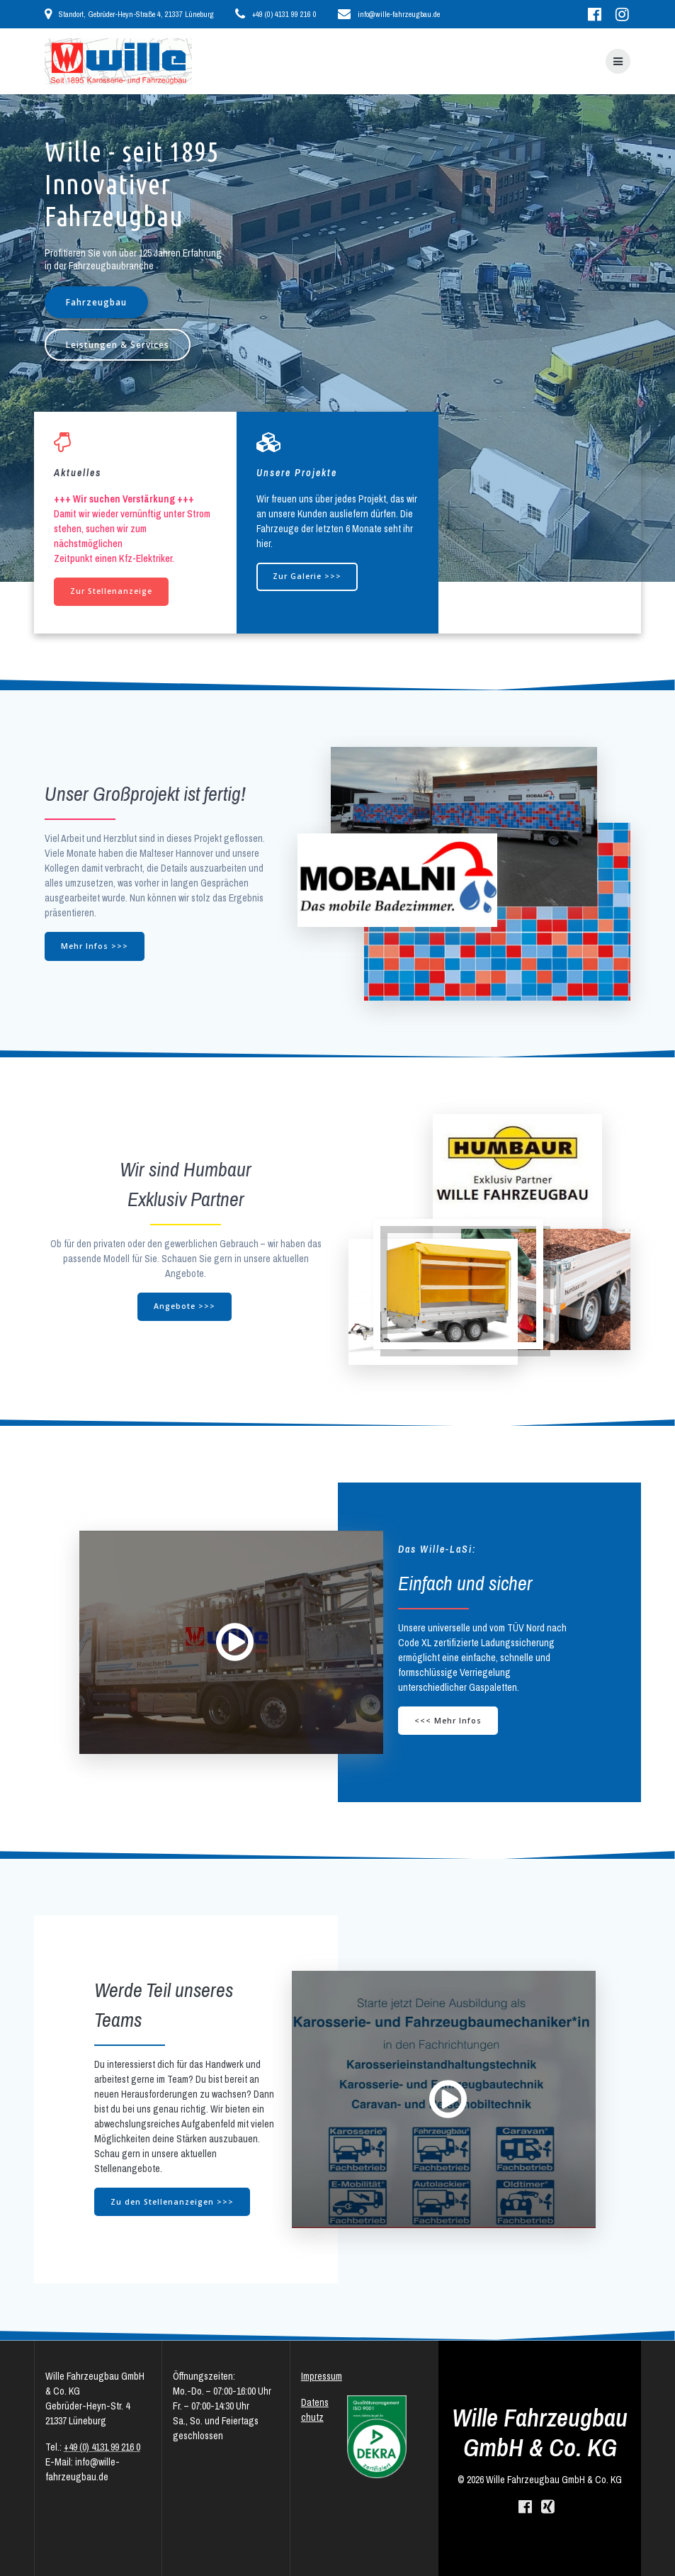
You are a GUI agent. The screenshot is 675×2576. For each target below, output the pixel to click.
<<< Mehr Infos (448, 1721)
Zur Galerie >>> (307, 576)
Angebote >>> (184, 1306)
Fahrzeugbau (96, 302)
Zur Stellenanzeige (111, 591)
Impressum (321, 2376)
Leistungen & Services (117, 344)
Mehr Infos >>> (94, 946)
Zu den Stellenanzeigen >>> (172, 2202)
